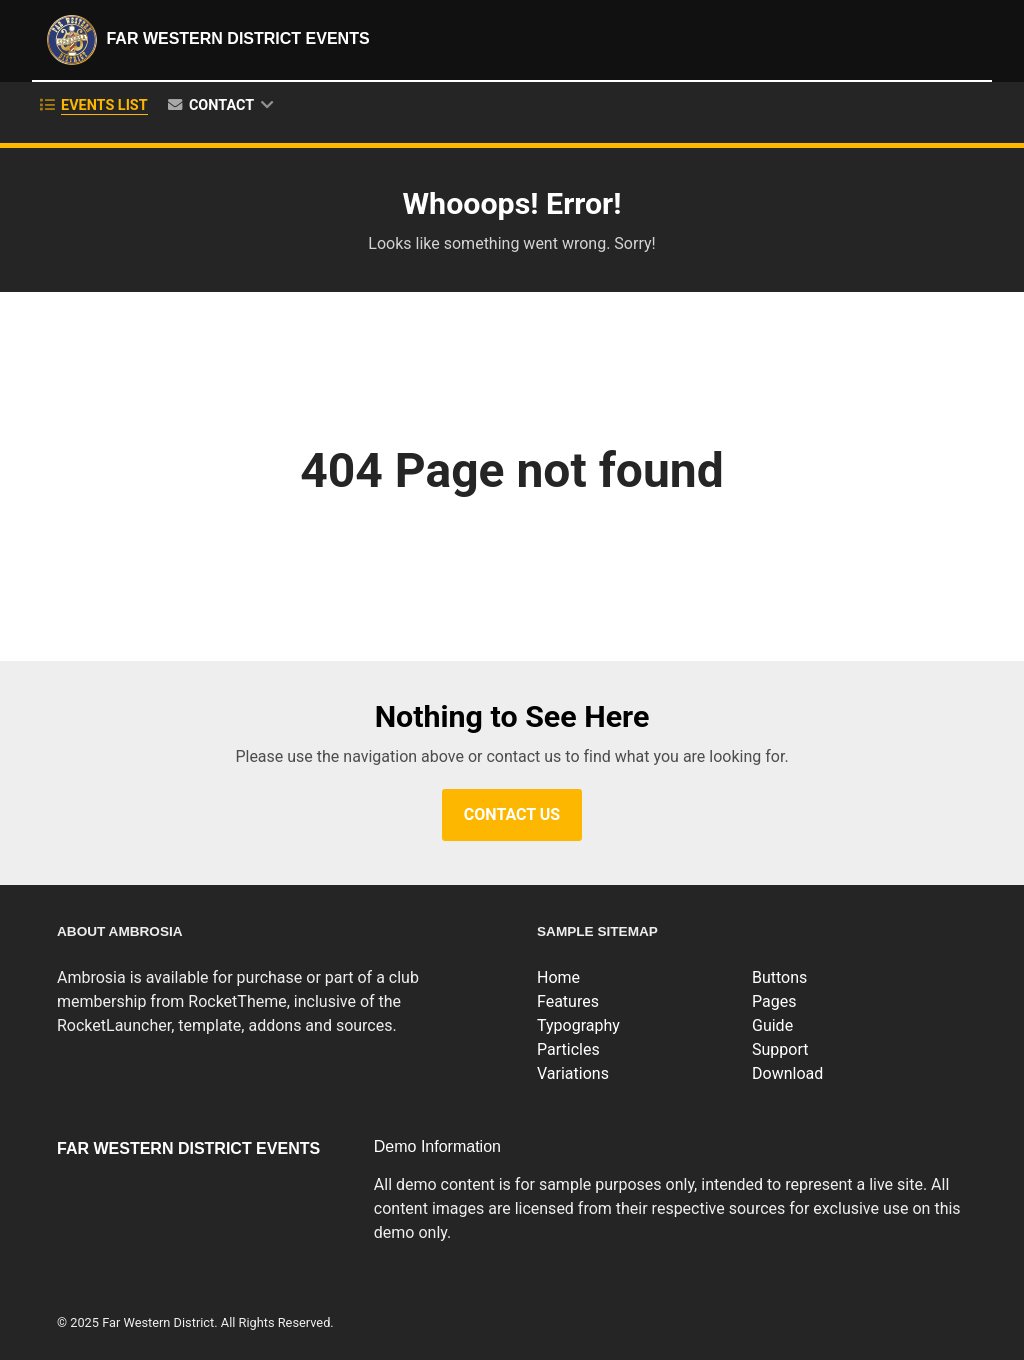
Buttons (779, 977)
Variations (573, 1073)
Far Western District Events (206, 40)
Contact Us (512, 814)
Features (568, 1001)
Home (558, 977)
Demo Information (437, 1146)
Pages (774, 1001)
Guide (772, 1025)
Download (787, 1073)
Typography (578, 1025)
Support (780, 1049)
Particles (568, 1049)
